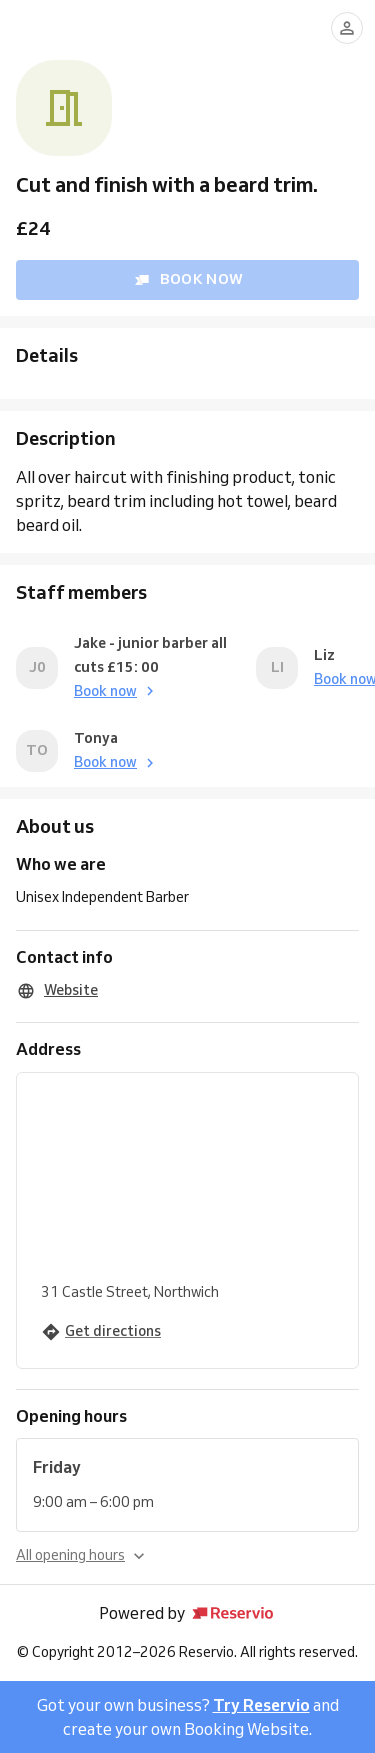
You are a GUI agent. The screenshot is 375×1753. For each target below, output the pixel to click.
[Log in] (347, 28)
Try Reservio (261, 1705)
